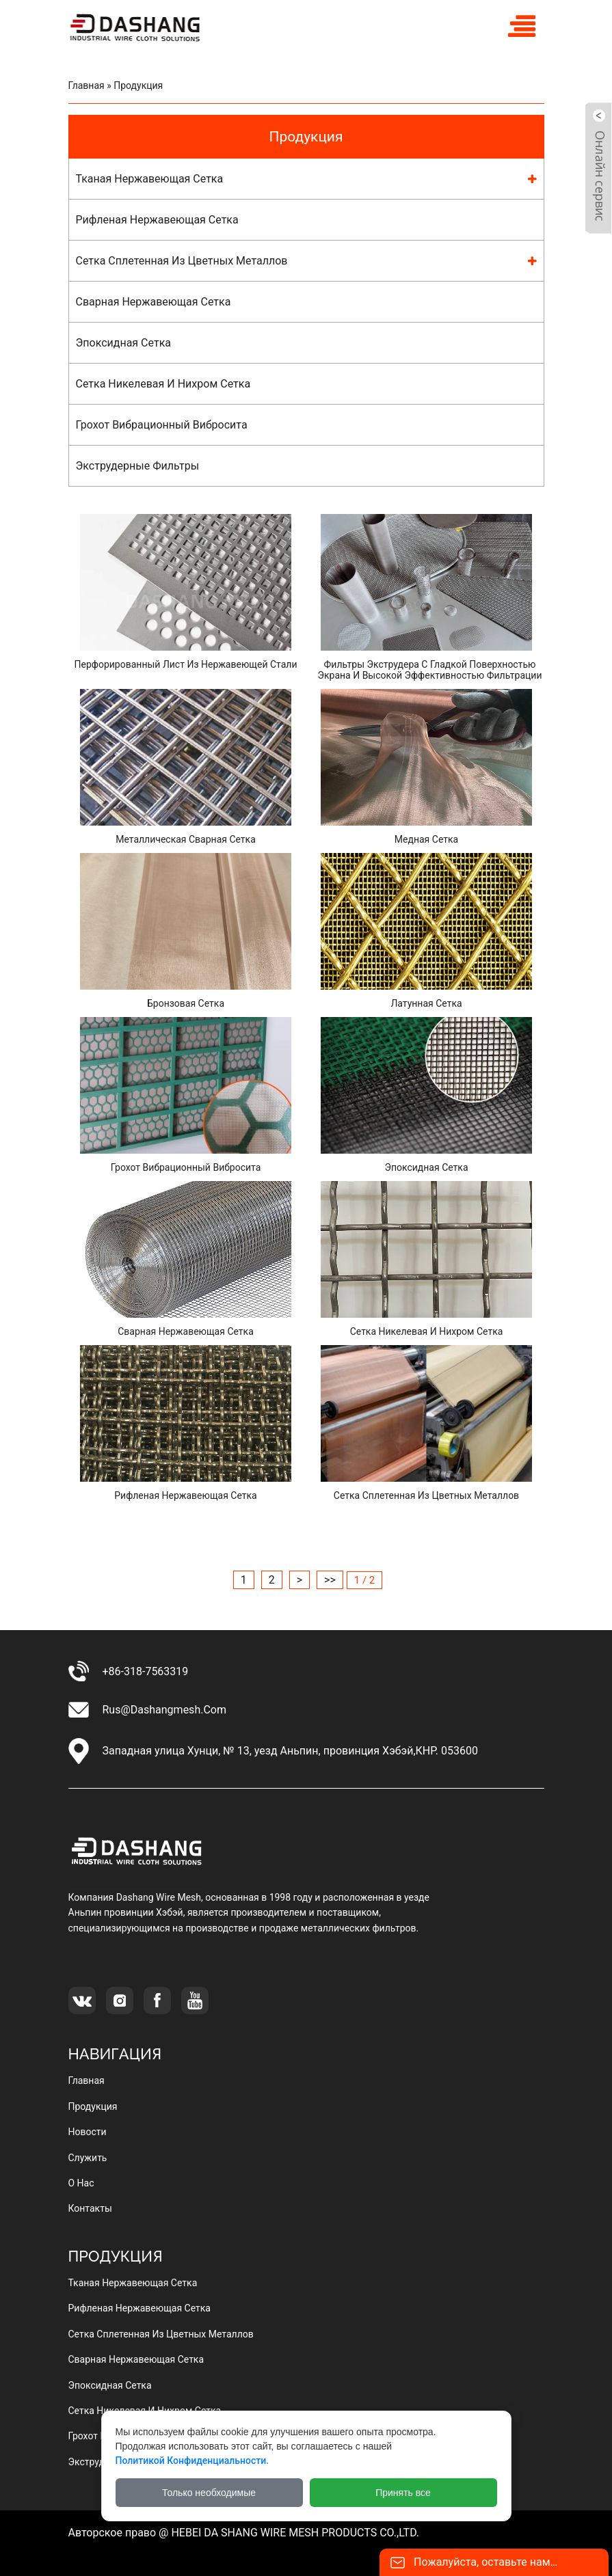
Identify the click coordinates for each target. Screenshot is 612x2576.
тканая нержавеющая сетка (150, 178)
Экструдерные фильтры (138, 465)
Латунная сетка (426, 1003)
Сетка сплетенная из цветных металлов (426, 1495)
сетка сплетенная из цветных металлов (182, 260)
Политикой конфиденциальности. (192, 2460)
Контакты (90, 2208)
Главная (86, 85)
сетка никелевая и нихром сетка (163, 383)
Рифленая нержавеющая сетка (185, 1495)
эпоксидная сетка (123, 342)
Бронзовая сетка (185, 1003)
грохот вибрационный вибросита (162, 424)
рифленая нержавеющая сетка (157, 219)
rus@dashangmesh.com (164, 1709)
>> (330, 1579)
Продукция (306, 136)
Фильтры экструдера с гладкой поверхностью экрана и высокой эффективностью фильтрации (430, 670)
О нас (81, 2183)
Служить (87, 2157)
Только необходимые (209, 2492)
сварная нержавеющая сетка (153, 301)
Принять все (403, 2492)
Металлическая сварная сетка (186, 839)
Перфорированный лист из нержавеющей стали (185, 664)
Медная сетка (426, 839)
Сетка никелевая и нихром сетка (426, 1331)
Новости (87, 2131)
